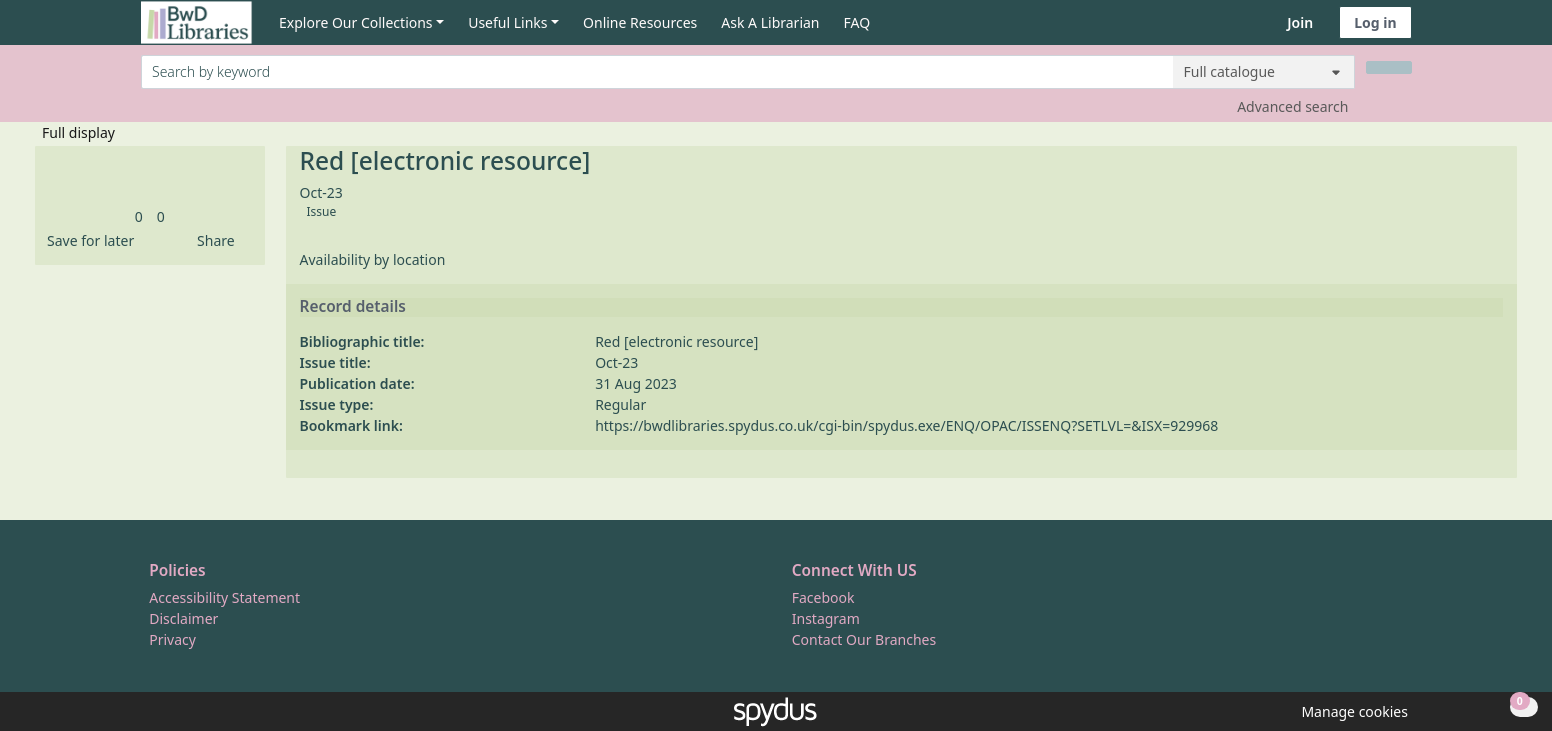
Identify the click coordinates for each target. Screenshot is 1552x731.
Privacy (172, 639)
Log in (1375, 22)
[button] (87, 240)
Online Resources (640, 22)
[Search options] (1264, 72)
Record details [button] (353, 307)
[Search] (1389, 67)
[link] (139, 216)
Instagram (826, 618)
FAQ (857, 22)
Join (1300, 22)
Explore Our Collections (356, 22)
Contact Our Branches (864, 639)
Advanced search (1292, 106)
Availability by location (373, 259)
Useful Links (507, 22)
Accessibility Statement (224, 597)
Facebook (823, 597)
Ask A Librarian (770, 22)
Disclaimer (183, 618)
